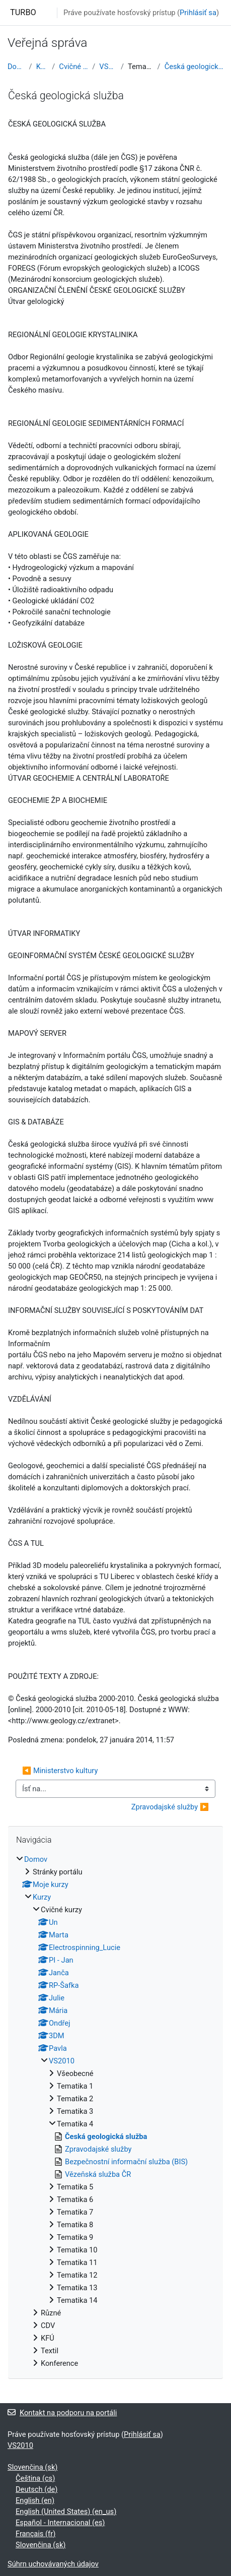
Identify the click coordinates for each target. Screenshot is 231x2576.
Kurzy (42, 66)
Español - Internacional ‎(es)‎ (60, 2522)
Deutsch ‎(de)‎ (36, 2489)
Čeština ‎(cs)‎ (35, 2478)
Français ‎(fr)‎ (35, 2533)
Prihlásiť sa (198, 12)
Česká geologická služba (194, 66)
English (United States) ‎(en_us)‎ (66, 2511)
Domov (16, 66)
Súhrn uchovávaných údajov (53, 2563)
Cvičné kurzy (73, 66)
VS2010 (108, 66)
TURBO (23, 12)
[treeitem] (115, 2111)
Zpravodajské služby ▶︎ (170, 1806)
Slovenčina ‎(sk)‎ (32, 2467)
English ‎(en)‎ (35, 2500)
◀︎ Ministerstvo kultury (60, 1770)
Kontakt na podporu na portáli (62, 2412)
